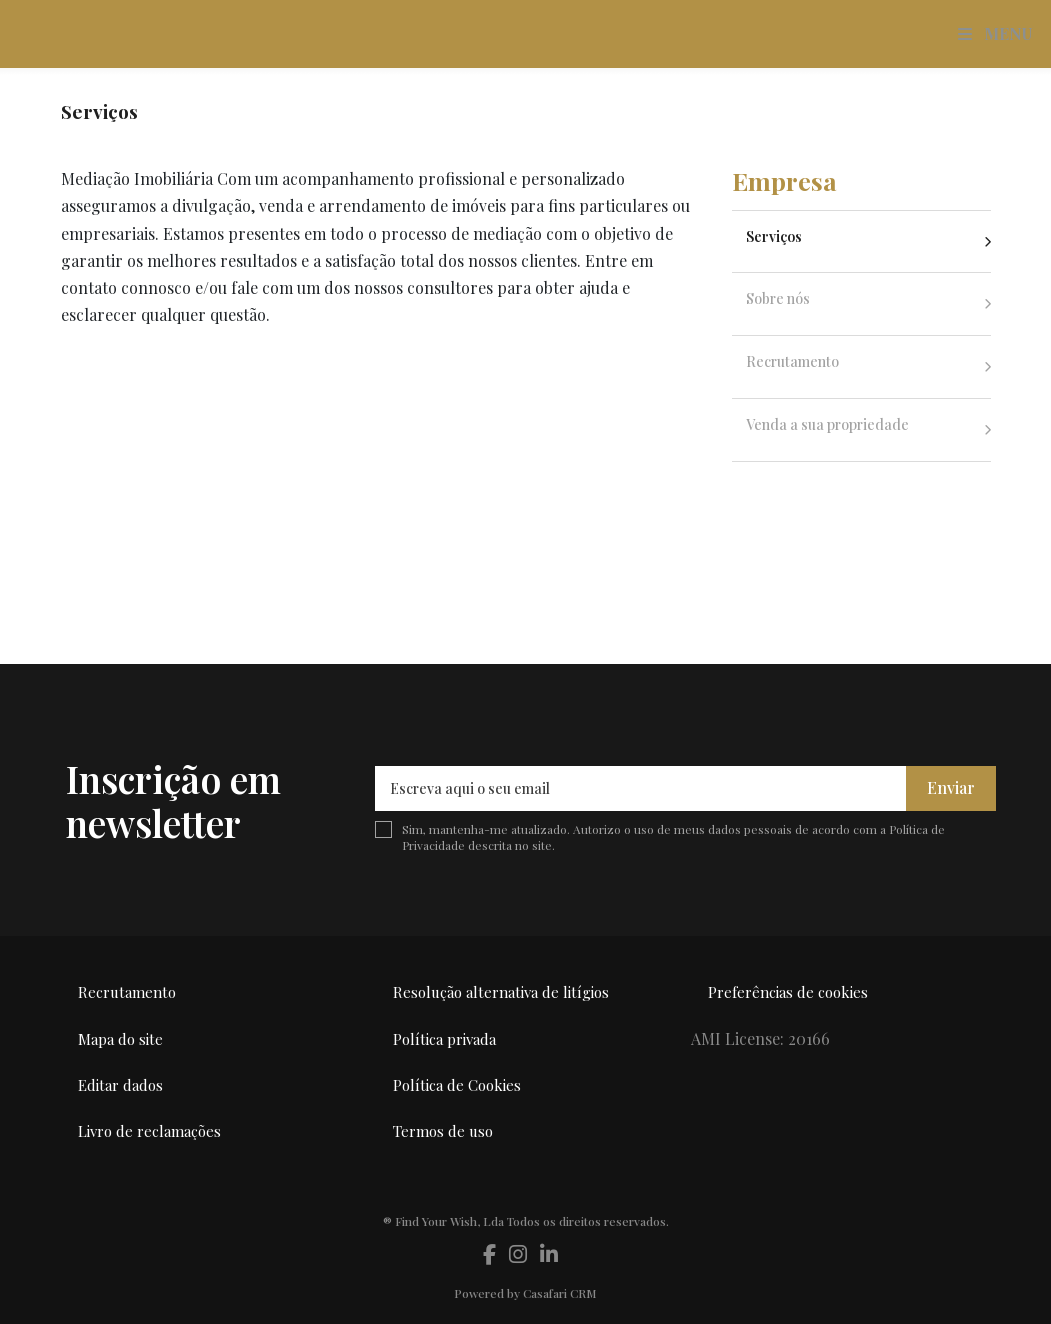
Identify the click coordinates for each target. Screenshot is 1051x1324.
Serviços (774, 236)
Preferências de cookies (788, 992)
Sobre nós (778, 298)
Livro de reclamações (149, 1131)
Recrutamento (792, 361)
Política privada (444, 1039)
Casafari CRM (560, 1293)
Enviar (951, 787)
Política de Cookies (457, 1085)
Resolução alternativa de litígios (501, 992)
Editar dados (120, 1085)
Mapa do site (120, 1039)
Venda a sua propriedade (827, 424)
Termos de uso (443, 1131)
